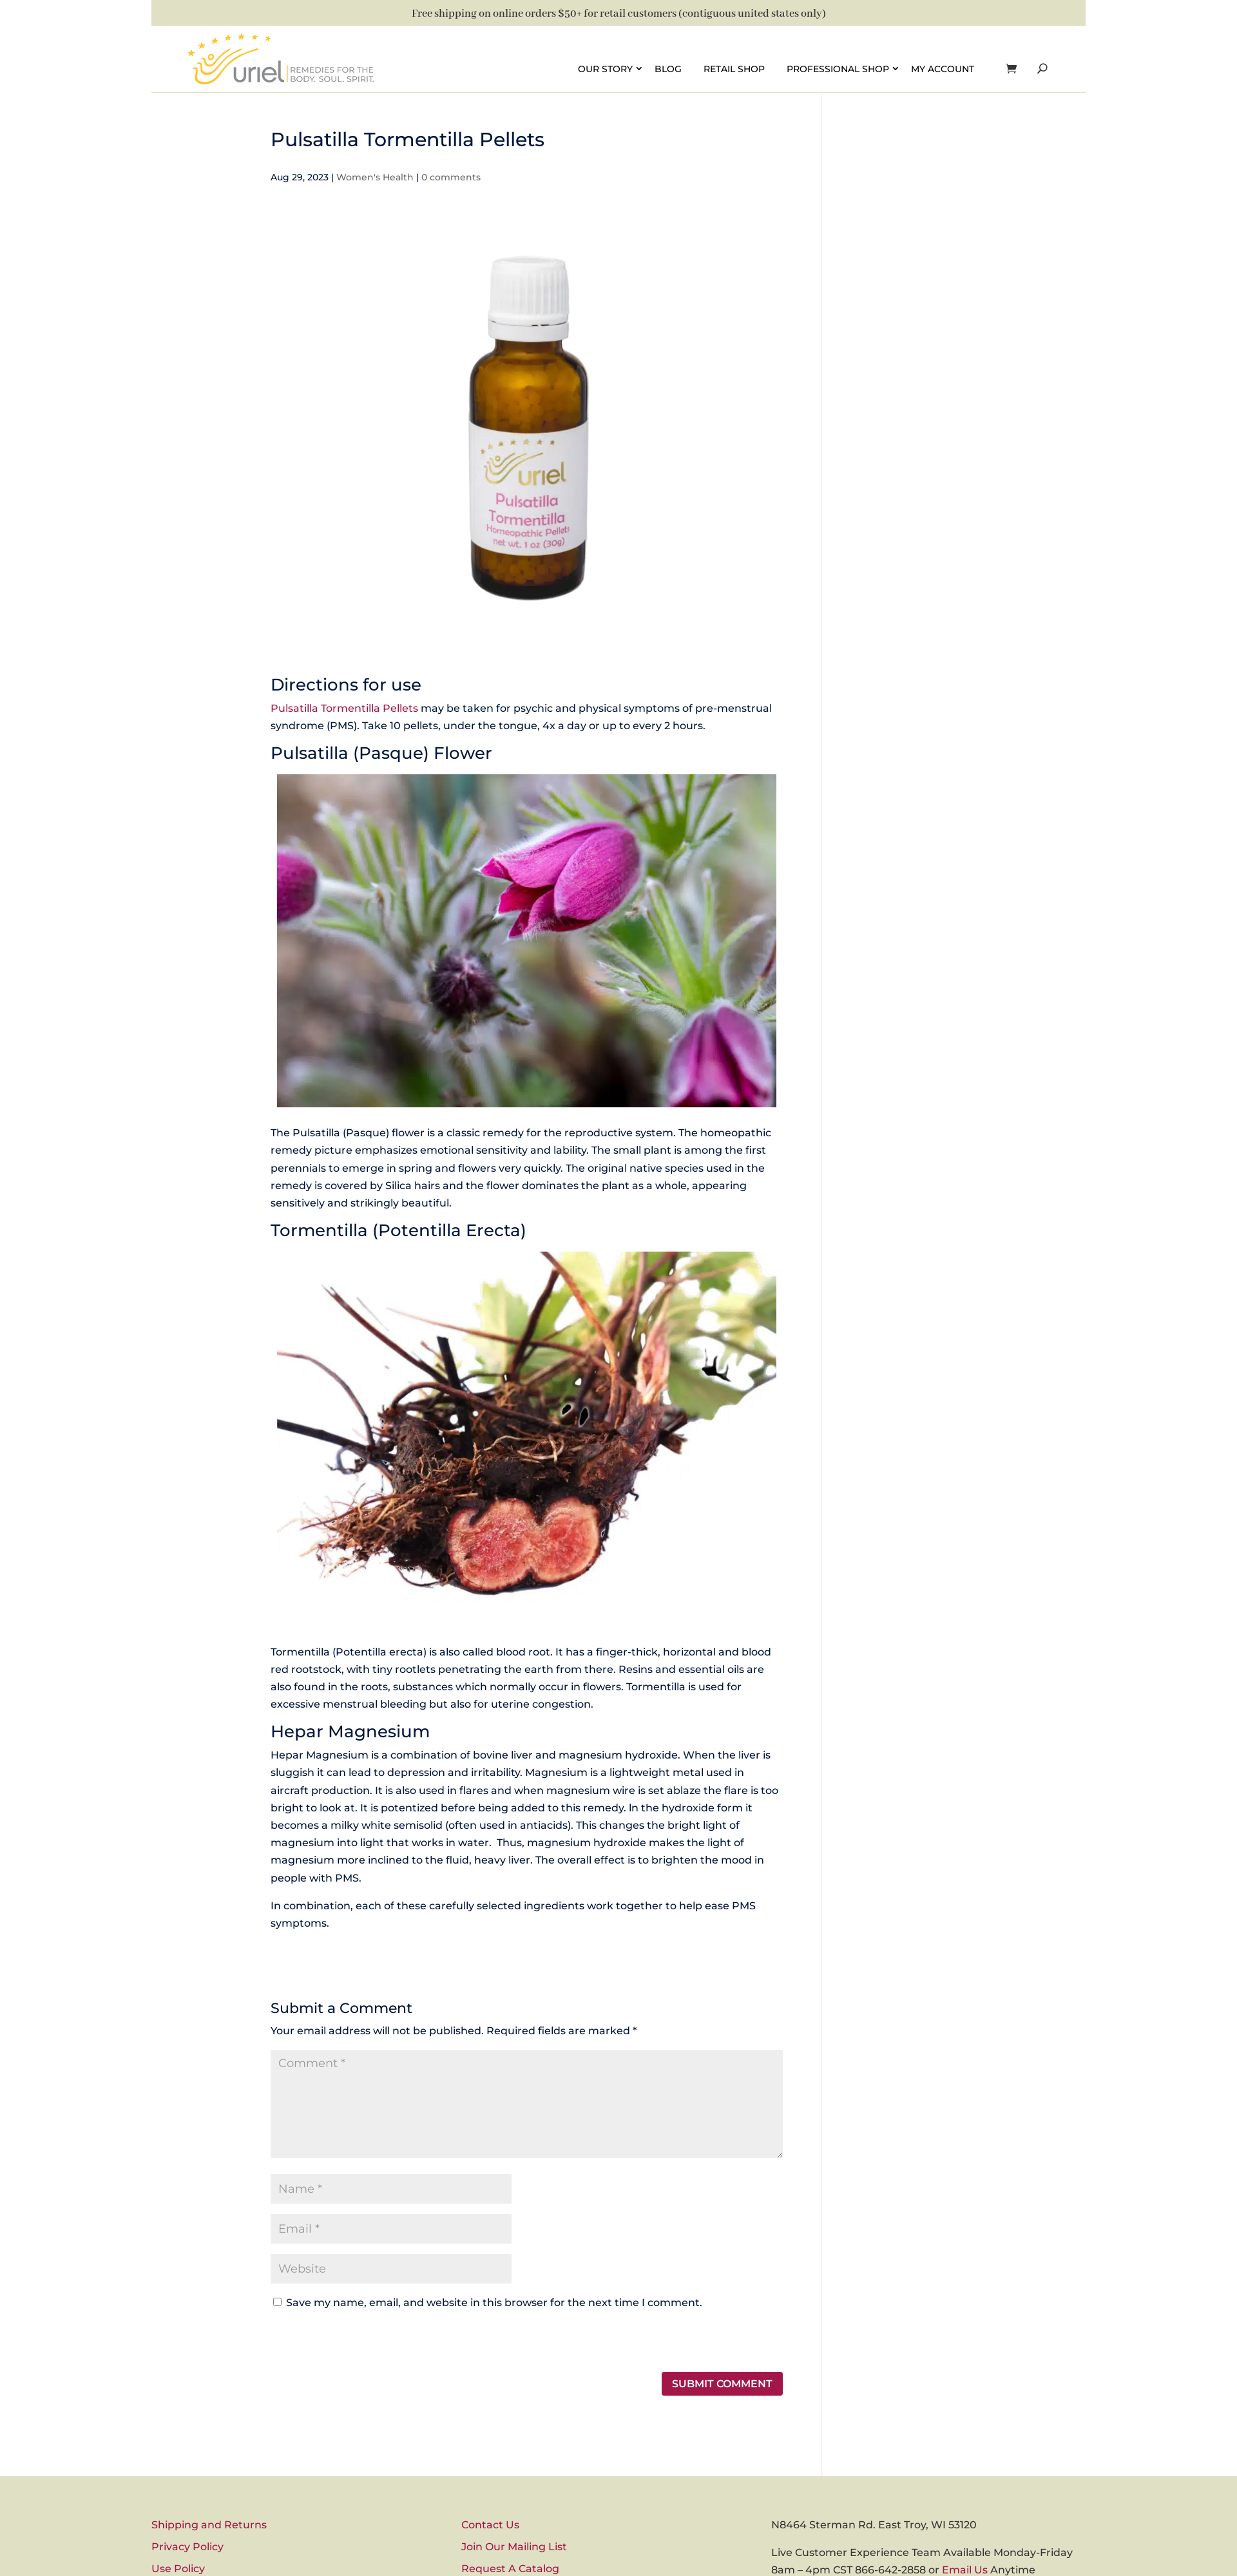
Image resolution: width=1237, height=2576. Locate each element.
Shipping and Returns (209, 2525)
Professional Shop (838, 68)
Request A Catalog (510, 2568)
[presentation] (359, 2344)
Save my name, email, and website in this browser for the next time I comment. (494, 2302)
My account (942, 68)
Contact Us (490, 2525)
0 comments (451, 177)
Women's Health (375, 177)
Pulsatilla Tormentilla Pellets (344, 708)
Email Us (965, 2570)
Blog (668, 68)
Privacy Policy (187, 2547)
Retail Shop (734, 68)
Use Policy (178, 2568)
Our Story (605, 68)
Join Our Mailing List (514, 2547)
